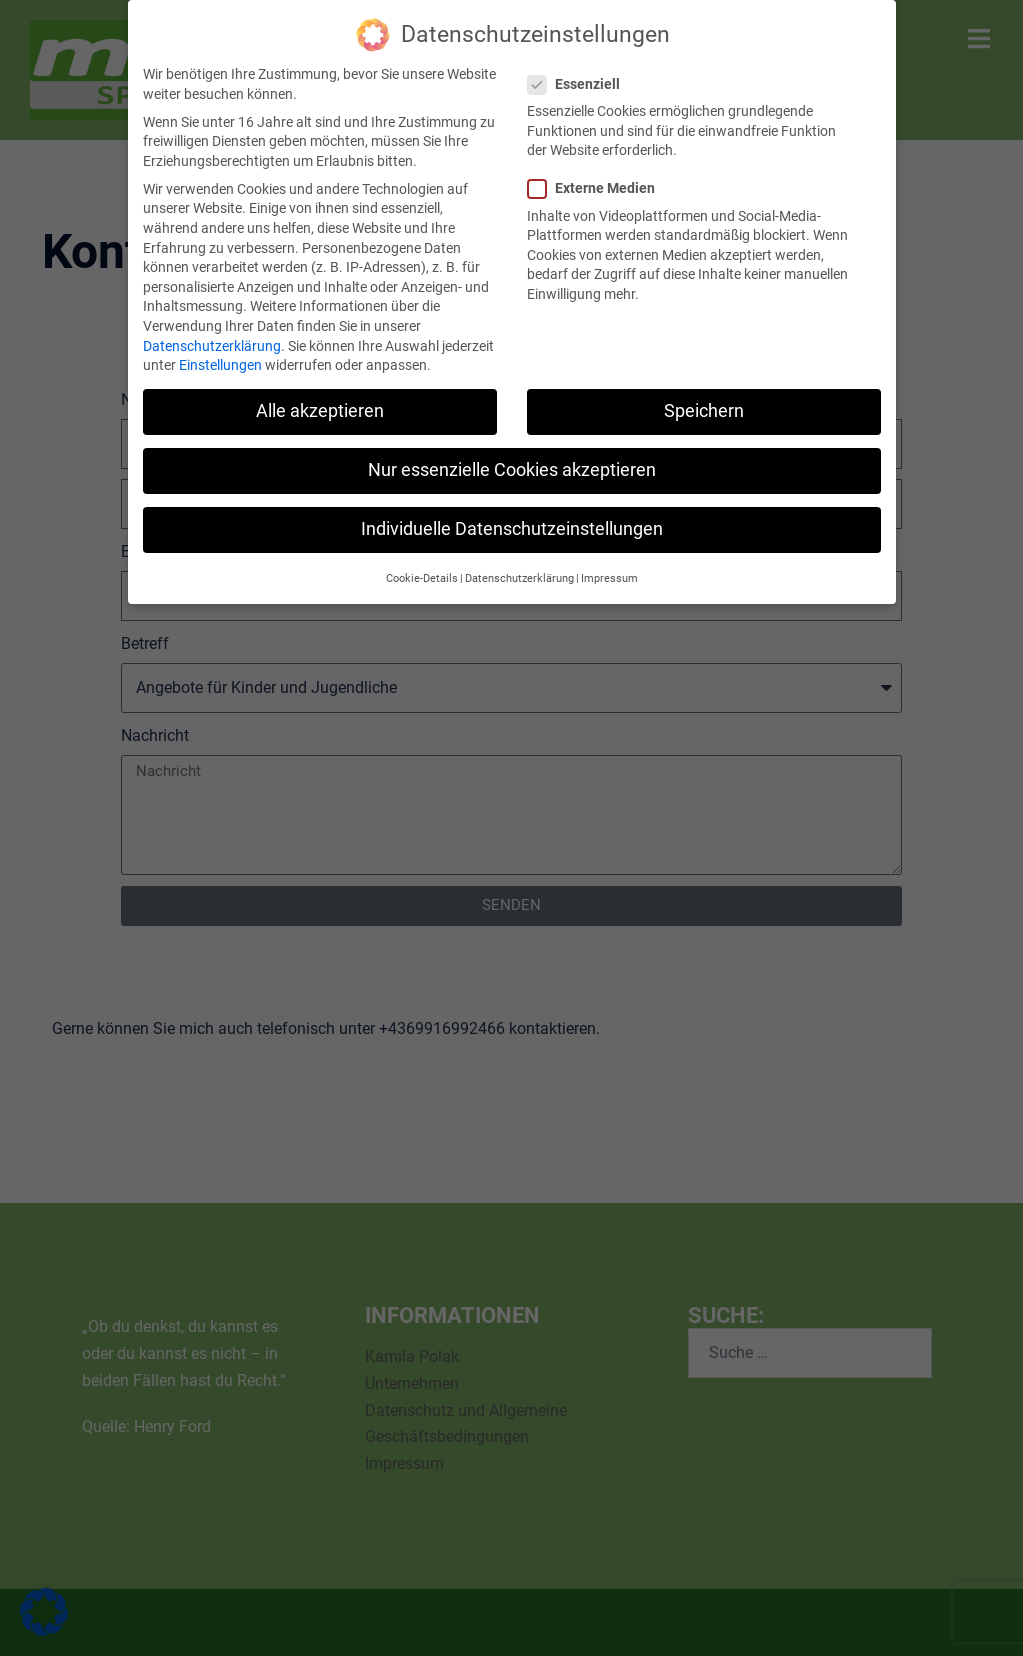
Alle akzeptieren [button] (320, 411)
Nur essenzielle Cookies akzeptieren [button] (512, 470)
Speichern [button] (704, 411)
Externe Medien (597, 188)
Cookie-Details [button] (422, 577)
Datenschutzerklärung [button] (519, 577)
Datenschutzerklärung (212, 345)
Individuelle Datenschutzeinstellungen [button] (512, 529)
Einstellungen (220, 365)
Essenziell (580, 83)
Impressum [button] (609, 577)
